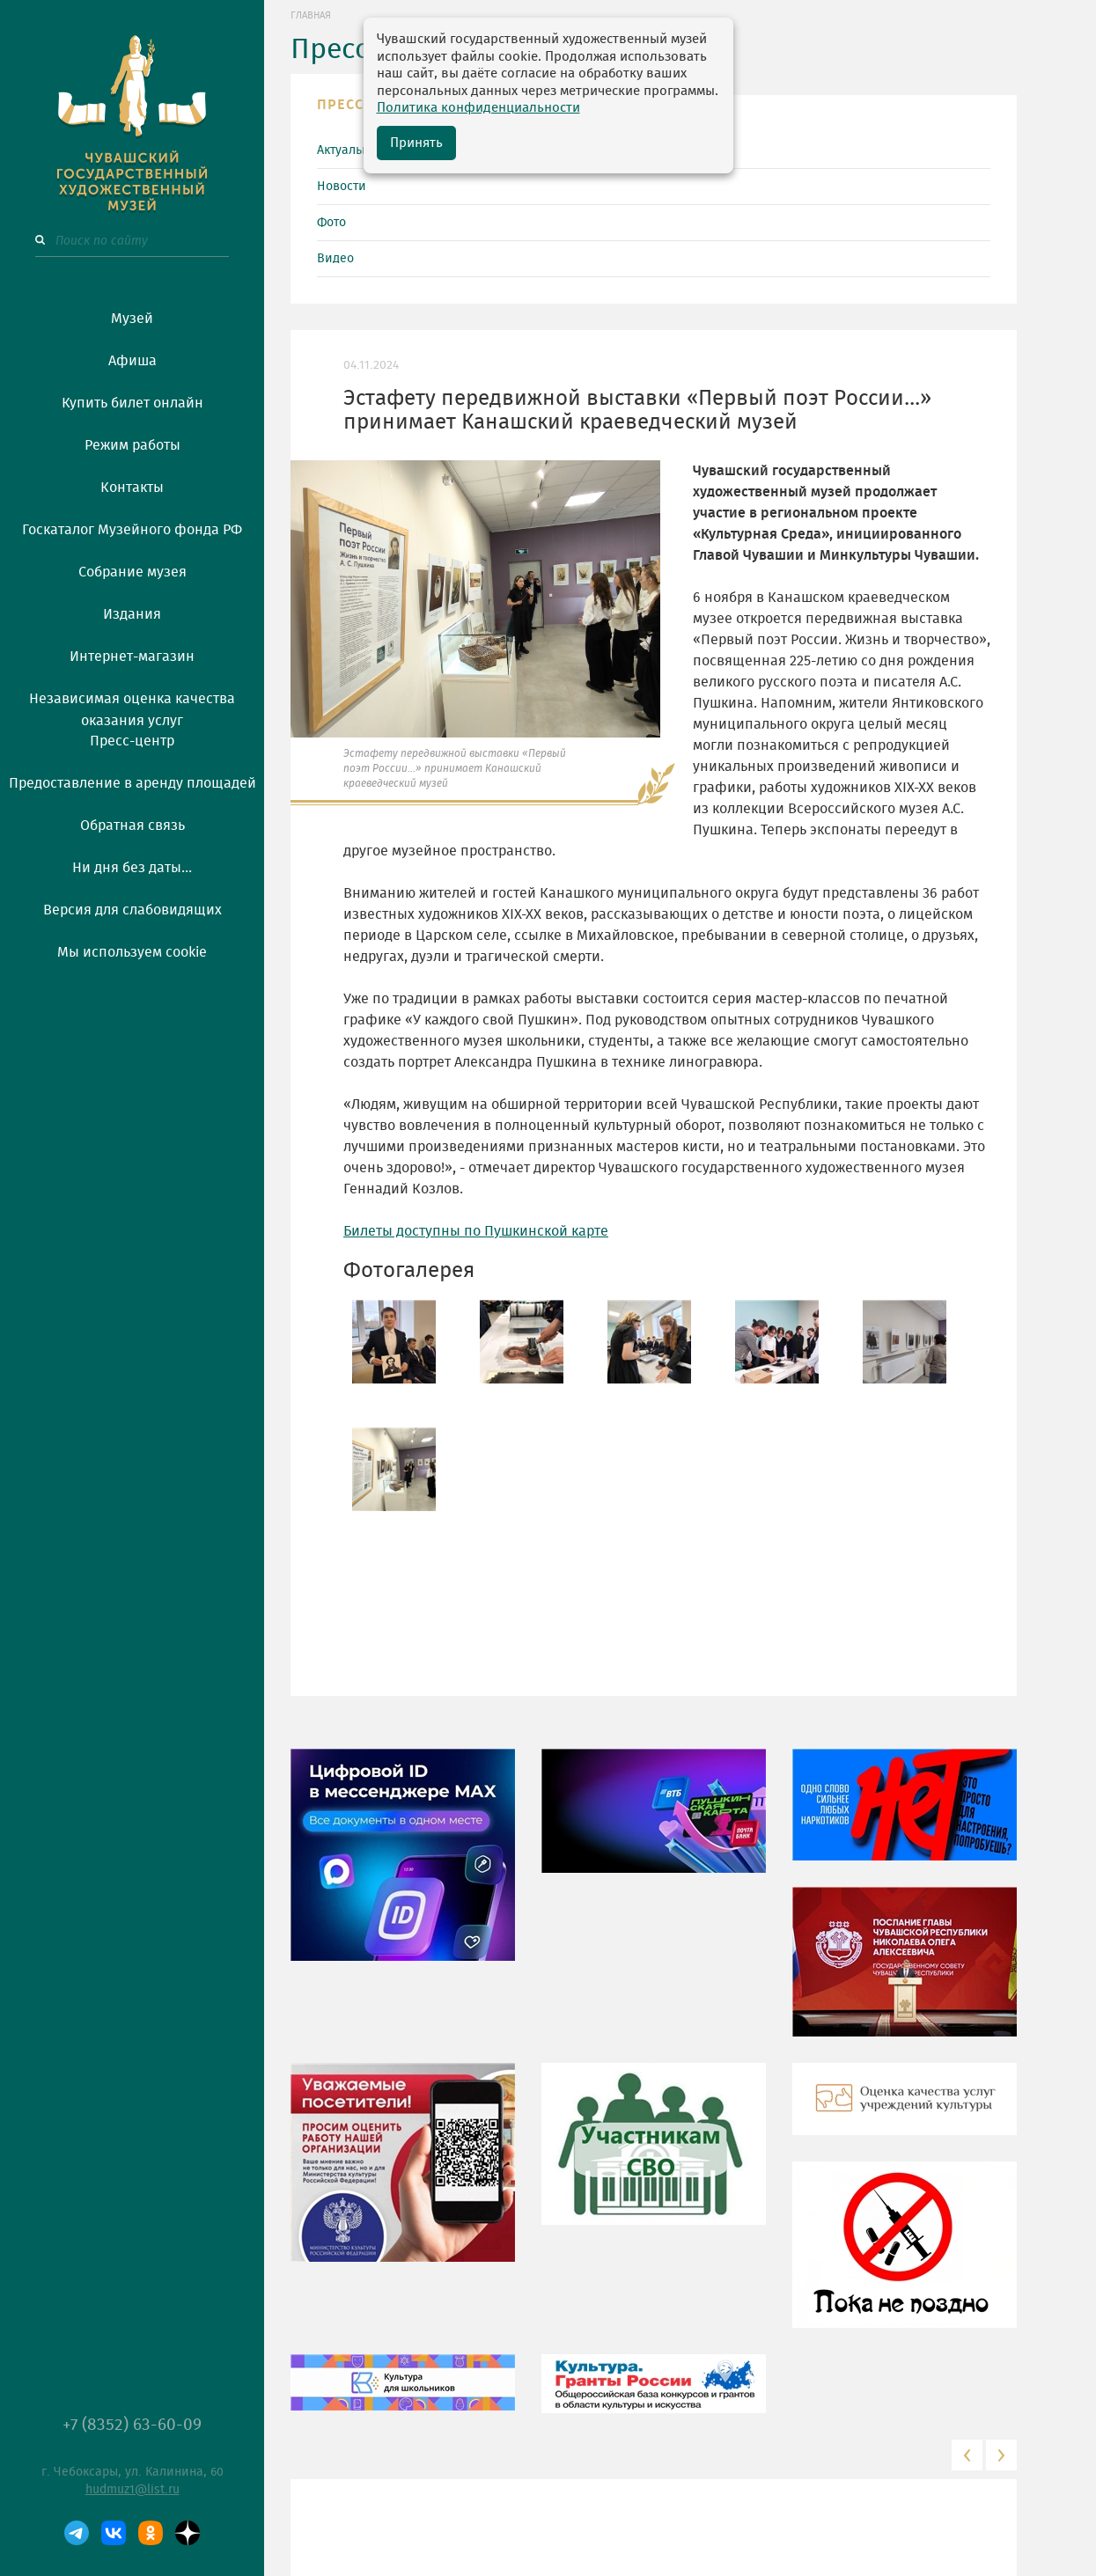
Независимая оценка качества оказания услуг (132, 707)
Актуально (346, 150)
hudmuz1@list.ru (132, 2490)
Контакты (132, 488)
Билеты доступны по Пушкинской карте (475, 1231)
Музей (132, 319)
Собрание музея (132, 572)
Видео (335, 259)
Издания (132, 614)
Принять (416, 143)
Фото (331, 223)
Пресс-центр (132, 741)
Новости (341, 186)
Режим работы (132, 445)
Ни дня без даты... (132, 868)
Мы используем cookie (132, 952)
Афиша (132, 361)
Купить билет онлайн (132, 403)
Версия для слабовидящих (132, 910)
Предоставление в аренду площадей (132, 783)
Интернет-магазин (132, 657)
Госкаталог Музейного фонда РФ (132, 530)
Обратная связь (132, 825)
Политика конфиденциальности (478, 107)
